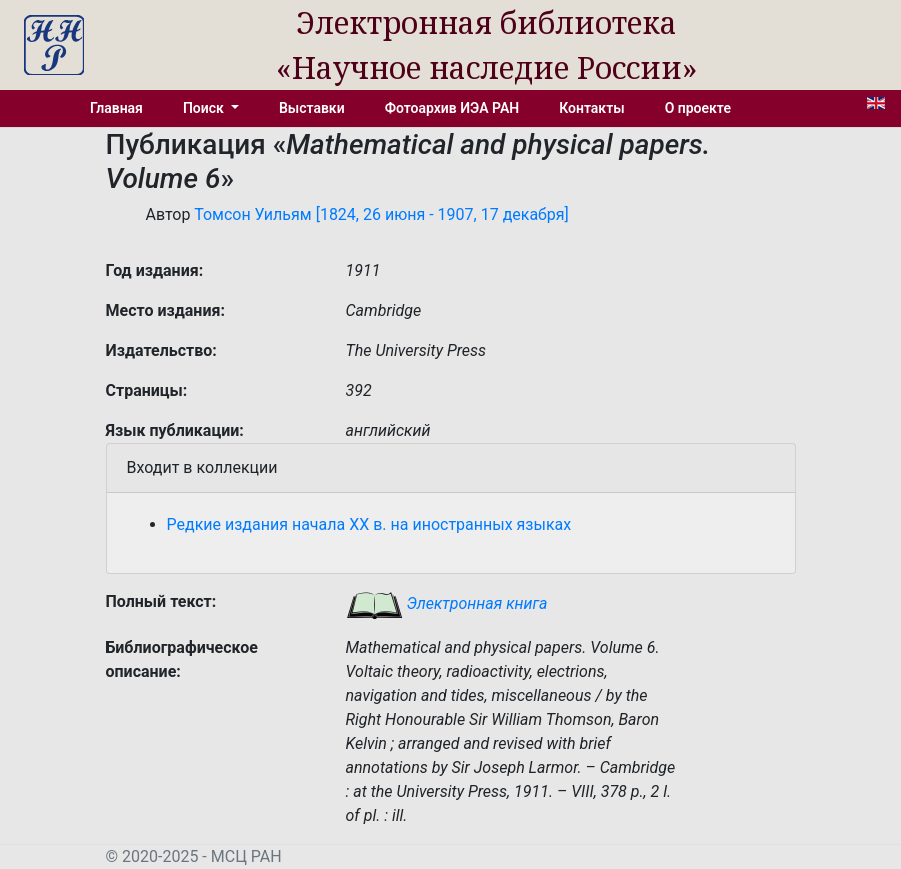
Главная (116, 108)
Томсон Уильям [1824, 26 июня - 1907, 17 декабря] (381, 214)
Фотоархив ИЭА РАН (452, 108)
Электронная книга (447, 603)
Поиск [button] (205, 108)
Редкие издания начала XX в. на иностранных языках (369, 524)
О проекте (698, 108)
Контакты (591, 108)
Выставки (312, 108)
